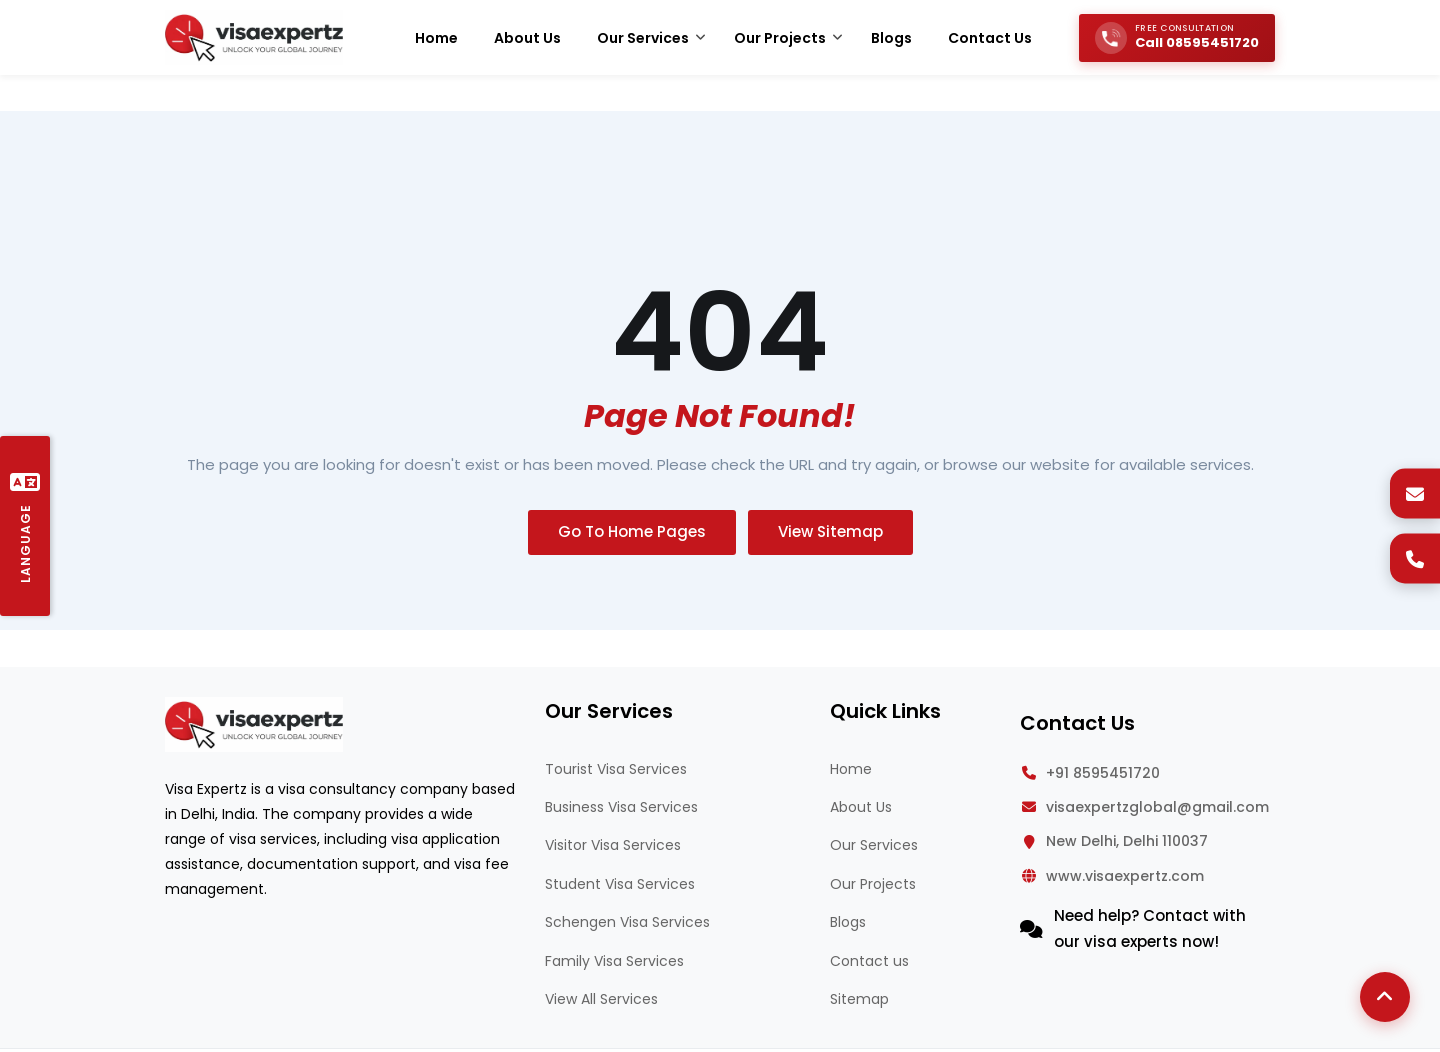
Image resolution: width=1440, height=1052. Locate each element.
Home (851, 769)
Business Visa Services (621, 807)
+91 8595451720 (1103, 773)
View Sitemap (830, 531)
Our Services (874, 845)
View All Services (601, 999)
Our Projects (873, 884)
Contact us (869, 961)
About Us (861, 807)
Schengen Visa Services (627, 922)
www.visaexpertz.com (1125, 876)
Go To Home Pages (632, 531)
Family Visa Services (614, 961)
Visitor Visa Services (613, 845)
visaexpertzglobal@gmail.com (1157, 807)
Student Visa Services (620, 884)
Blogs (848, 922)
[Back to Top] (1385, 997)
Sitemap (859, 999)
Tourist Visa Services (616, 769)
